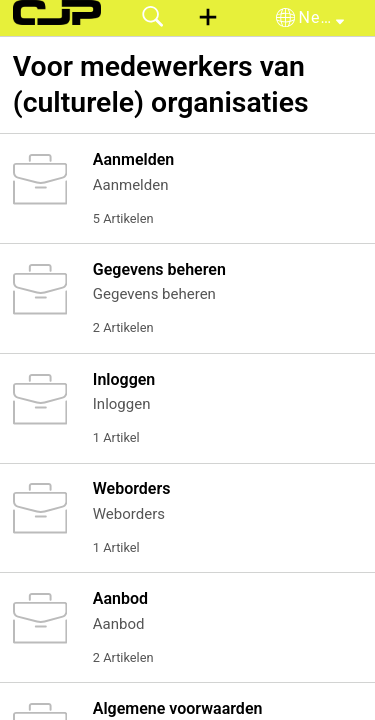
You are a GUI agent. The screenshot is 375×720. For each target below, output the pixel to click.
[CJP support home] (57, 12)
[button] (208, 18)
